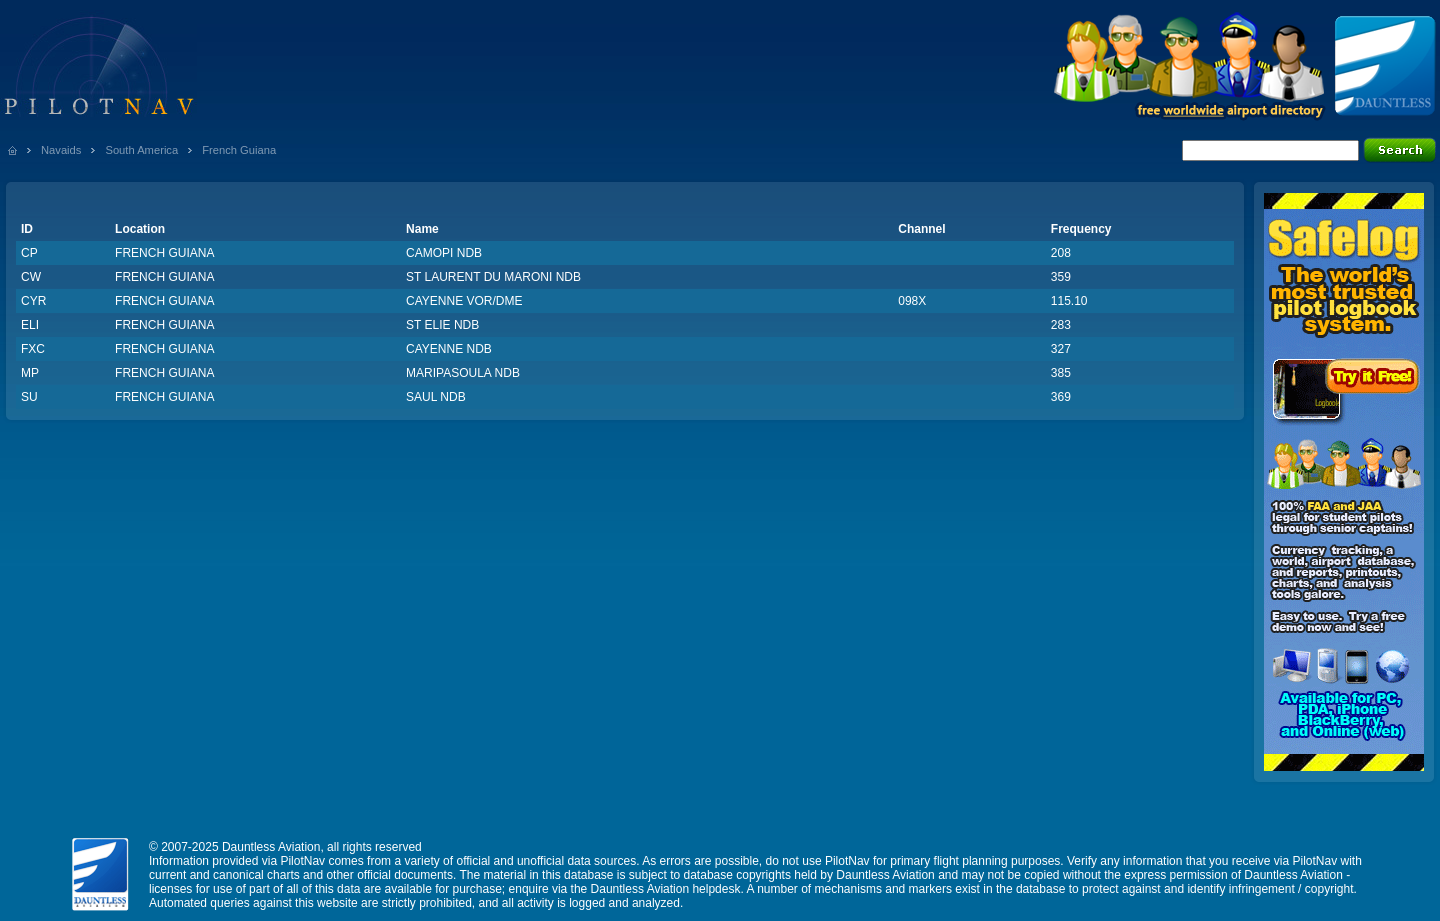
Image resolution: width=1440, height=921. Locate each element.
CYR (33, 301)
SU (29, 397)
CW (31, 277)
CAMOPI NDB (444, 253)
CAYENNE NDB (449, 349)
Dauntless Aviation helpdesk (666, 889)
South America (141, 150)
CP (29, 253)
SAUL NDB (436, 397)
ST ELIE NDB (442, 325)
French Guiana (239, 150)
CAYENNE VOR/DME (464, 301)
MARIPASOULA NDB (463, 373)
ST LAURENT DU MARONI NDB (493, 277)
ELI (30, 325)
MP (30, 373)
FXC (33, 349)
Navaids (61, 150)
